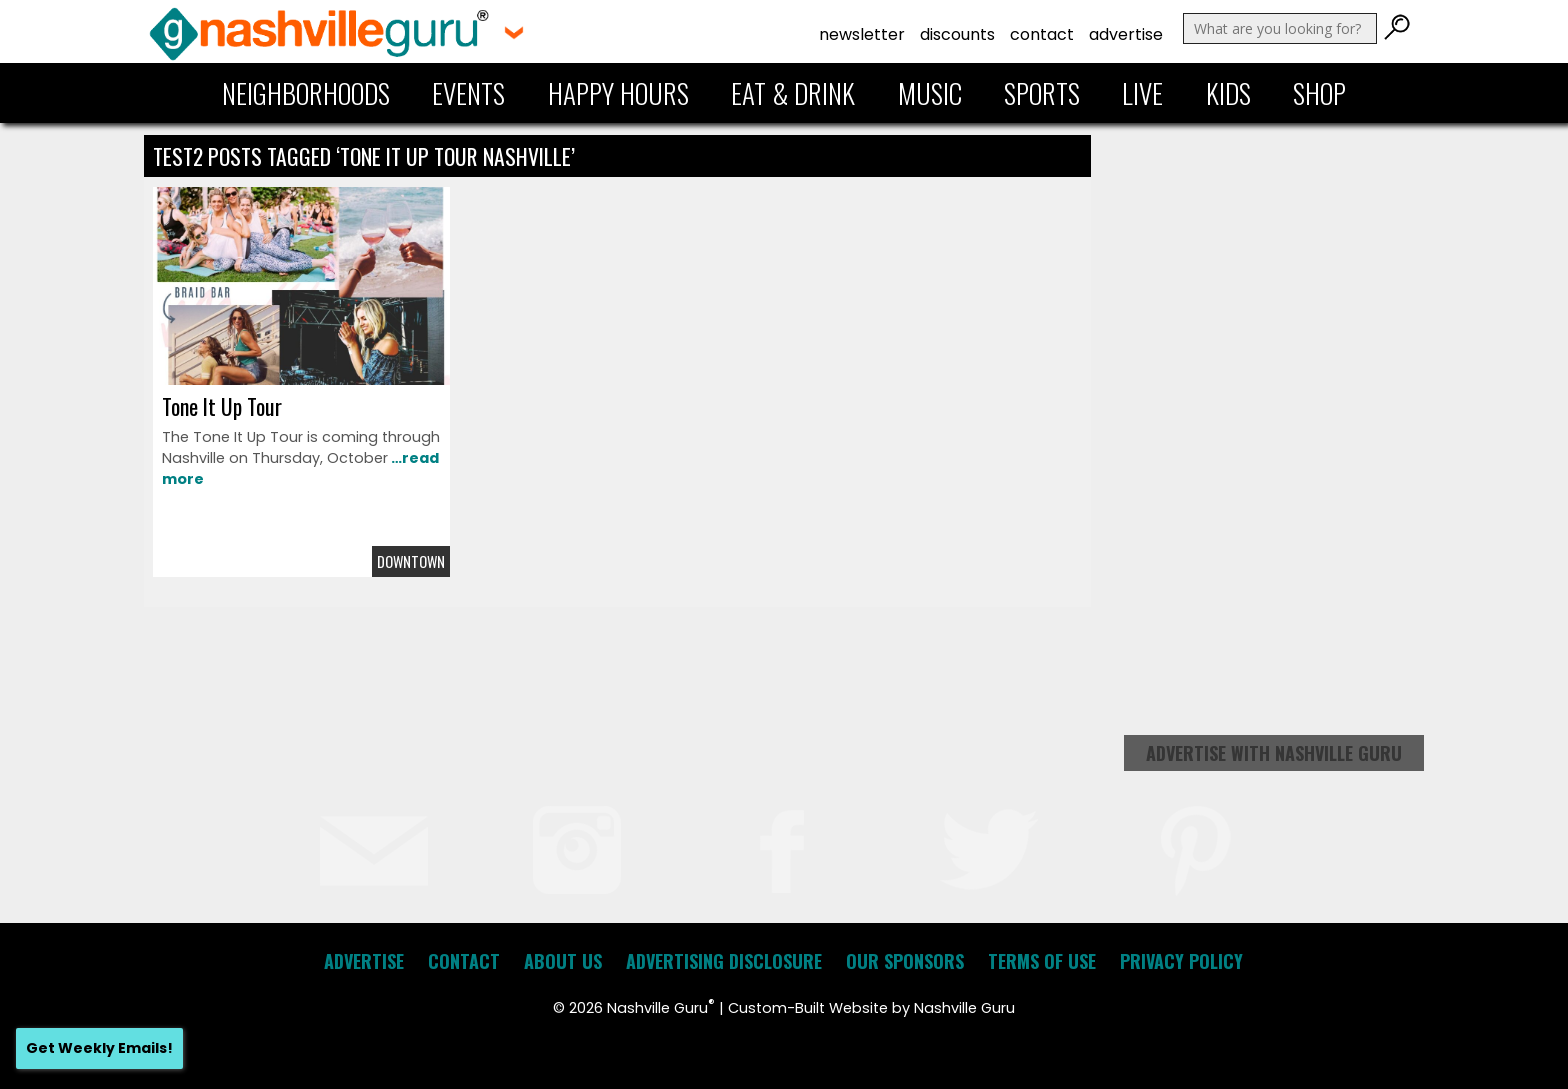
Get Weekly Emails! (99, 1048)
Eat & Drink (793, 93)
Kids (1228, 93)
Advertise (1126, 34)
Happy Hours (618, 93)
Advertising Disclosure (724, 961)
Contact (1042, 34)
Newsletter (862, 34)
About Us (563, 961)
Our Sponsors (905, 961)
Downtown (411, 561)
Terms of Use (1042, 961)
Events (468, 93)
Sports (1042, 93)
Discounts (957, 34)
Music (930, 93)
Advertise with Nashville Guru (1274, 753)
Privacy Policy (1181, 961)
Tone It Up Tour (222, 406)
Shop (1319, 93)
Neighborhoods (306, 93)
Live (1142, 93)
